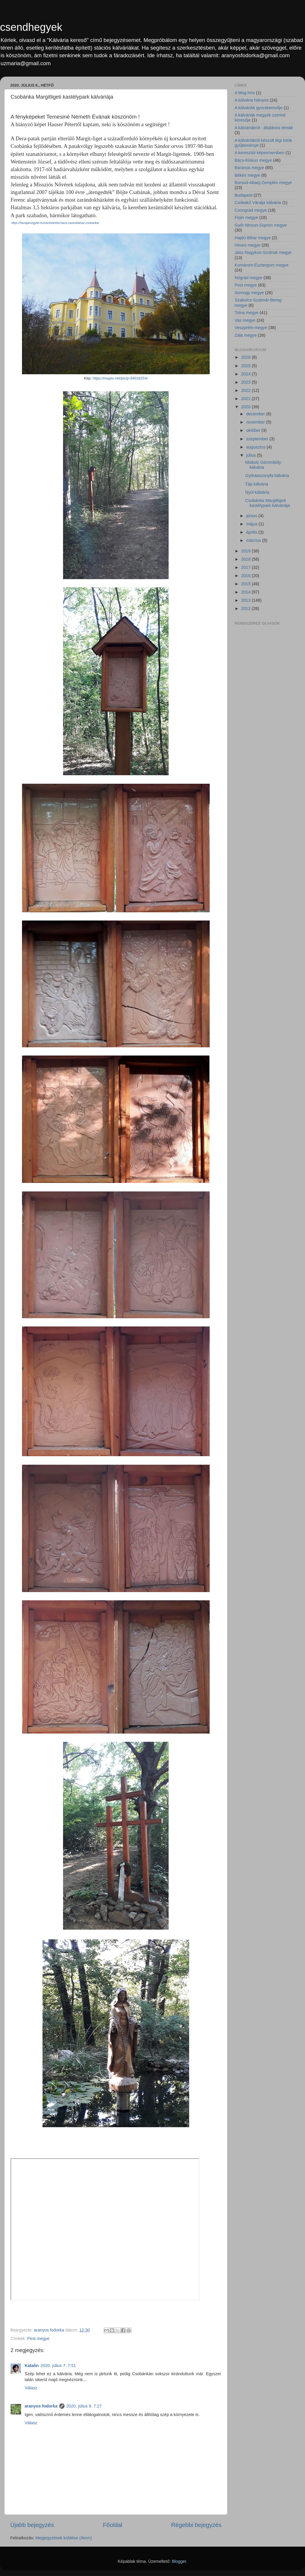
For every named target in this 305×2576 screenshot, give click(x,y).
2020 (246, 406)
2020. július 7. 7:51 (58, 2365)
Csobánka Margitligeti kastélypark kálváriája (267, 503)
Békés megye (247, 175)
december (256, 414)
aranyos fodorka (41, 2406)
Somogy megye (249, 292)
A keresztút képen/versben (259, 152)
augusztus (256, 447)
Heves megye (247, 245)
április (252, 532)
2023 (246, 382)
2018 (246, 559)
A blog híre (245, 92)
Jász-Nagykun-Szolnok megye (263, 252)
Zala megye (246, 335)
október (254, 430)
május (252, 524)
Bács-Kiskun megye (253, 160)
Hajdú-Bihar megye (253, 237)
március (254, 540)
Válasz (31, 2388)
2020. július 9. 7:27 (84, 2406)
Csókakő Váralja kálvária (258, 202)
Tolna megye (247, 312)
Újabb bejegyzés (32, 2525)
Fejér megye (246, 217)
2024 (246, 374)
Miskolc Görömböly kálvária (263, 465)
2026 (246, 357)
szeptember (258, 438)
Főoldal (112, 2525)
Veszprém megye (251, 327)
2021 (246, 398)
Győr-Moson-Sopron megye (261, 225)
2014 (246, 592)
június (252, 515)
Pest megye (38, 2338)
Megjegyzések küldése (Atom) (63, 2537)
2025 (246, 365)
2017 (246, 567)
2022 (246, 390)
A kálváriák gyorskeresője (258, 107)
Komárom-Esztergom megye (261, 265)
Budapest (244, 195)
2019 (246, 551)
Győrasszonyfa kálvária (267, 475)
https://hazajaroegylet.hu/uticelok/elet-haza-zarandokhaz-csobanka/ (55, 223)
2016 (246, 575)
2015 (246, 583)
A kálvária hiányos (252, 100)
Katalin (32, 2365)
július (251, 455)
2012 (246, 608)
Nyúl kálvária (257, 492)
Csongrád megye (251, 210)
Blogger (179, 2561)
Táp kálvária (256, 484)
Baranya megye (249, 167)
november (256, 422)
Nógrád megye (248, 277)
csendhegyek (31, 27)
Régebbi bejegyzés (196, 2525)
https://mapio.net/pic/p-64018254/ (120, 378)
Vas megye (245, 320)
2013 (246, 600)
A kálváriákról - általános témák (264, 127)
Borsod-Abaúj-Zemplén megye (263, 182)
